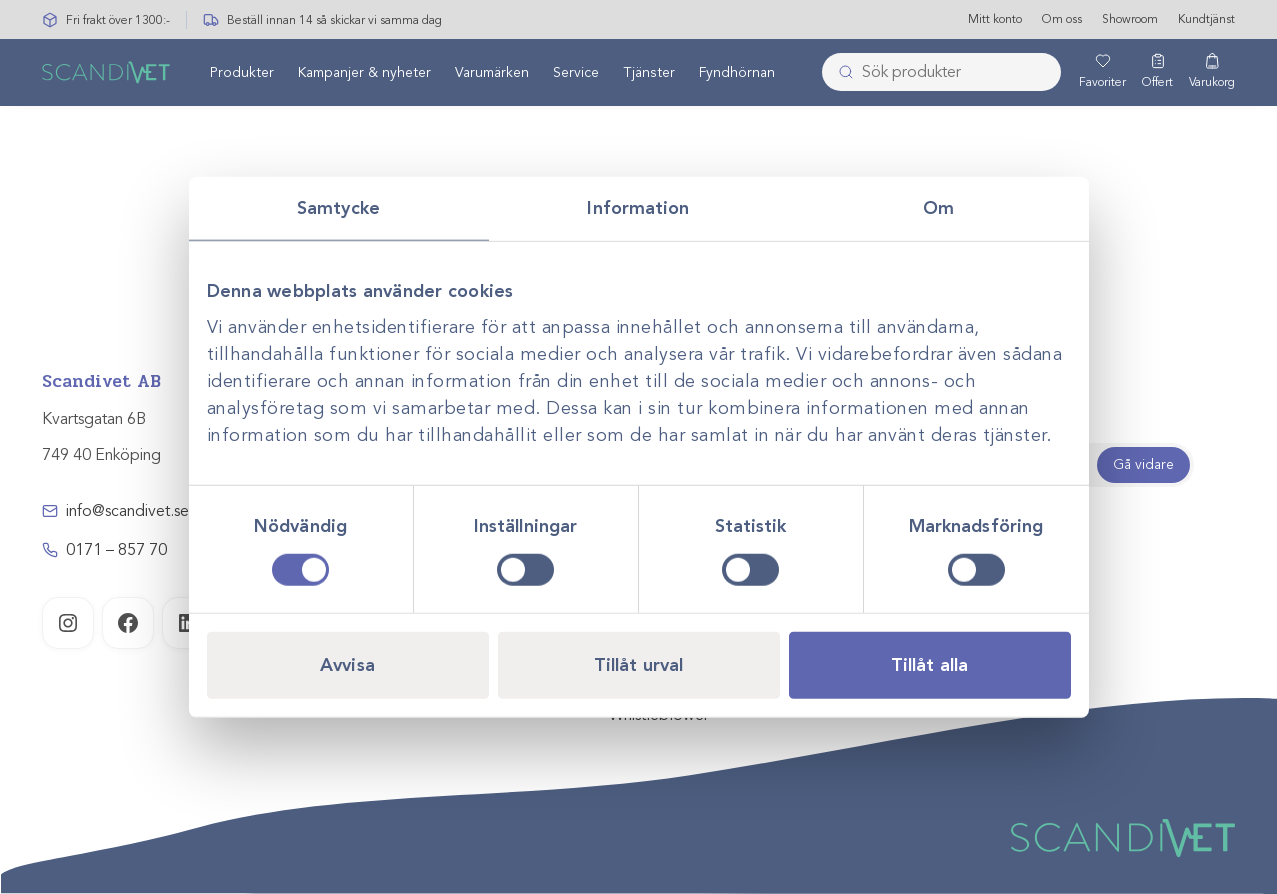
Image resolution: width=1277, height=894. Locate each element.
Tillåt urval (638, 664)
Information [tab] (638, 208)
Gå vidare (1143, 464)
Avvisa (347, 664)
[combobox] (941, 73)
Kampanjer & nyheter (364, 73)
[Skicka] (840, 73)
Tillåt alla (929, 664)
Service (576, 73)
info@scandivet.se (127, 511)
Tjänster (649, 73)
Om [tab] (938, 208)
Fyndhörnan (737, 73)
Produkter (242, 73)
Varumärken (492, 73)
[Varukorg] (1212, 73)
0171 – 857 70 (116, 550)
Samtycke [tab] (338, 208)
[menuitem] (242, 73)
